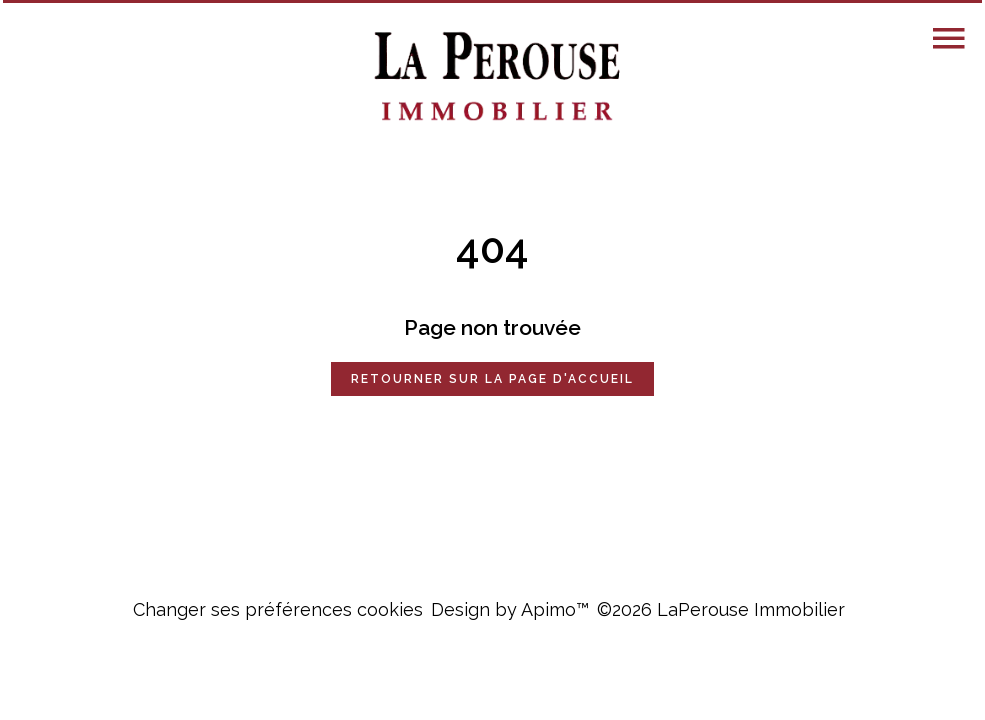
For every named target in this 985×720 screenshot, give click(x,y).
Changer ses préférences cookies (278, 609)
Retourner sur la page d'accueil (492, 379)
